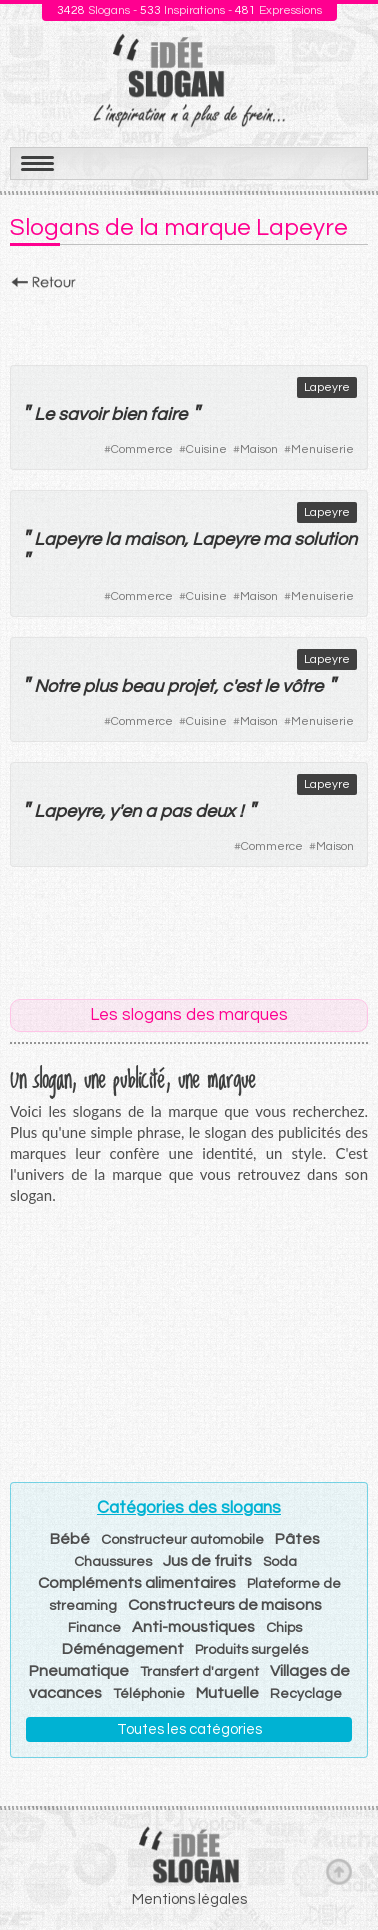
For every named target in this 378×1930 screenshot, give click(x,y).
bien (128, 414)
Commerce (142, 449)
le (271, 686)
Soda (280, 1562)
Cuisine (206, 449)
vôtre (302, 686)
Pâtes (297, 1539)
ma (276, 539)
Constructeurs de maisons (225, 1605)
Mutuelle (227, 1693)
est (247, 686)
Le (44, 414)
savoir (82, 414)
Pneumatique (79, 1671)
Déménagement (123, 1649)
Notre (56, 686)
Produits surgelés (251, 1650)
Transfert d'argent (199, 1672)
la (112, 539)
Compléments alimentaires (137, 1583)
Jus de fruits (207, 1561)
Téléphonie (149, 1694)
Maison (259, 449)
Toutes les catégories (189, 1729)
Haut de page (339, 1871)
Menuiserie (322, 449)
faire (168, 414)
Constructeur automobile (182, 1540)
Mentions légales (189, 1899)
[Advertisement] (189, 322)
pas (175, 811)
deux (215, 811)
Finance (94, 1628)
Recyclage (306, 1694)
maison (154, 539)
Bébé (70, 1539)
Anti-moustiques (193, 1627)
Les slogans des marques (189, 1015)
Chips (284, 1628)
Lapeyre (327, 387)
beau (142, 686)
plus (100, 686)
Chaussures (113, 1562)
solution (325, 539)
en (131, 811)
